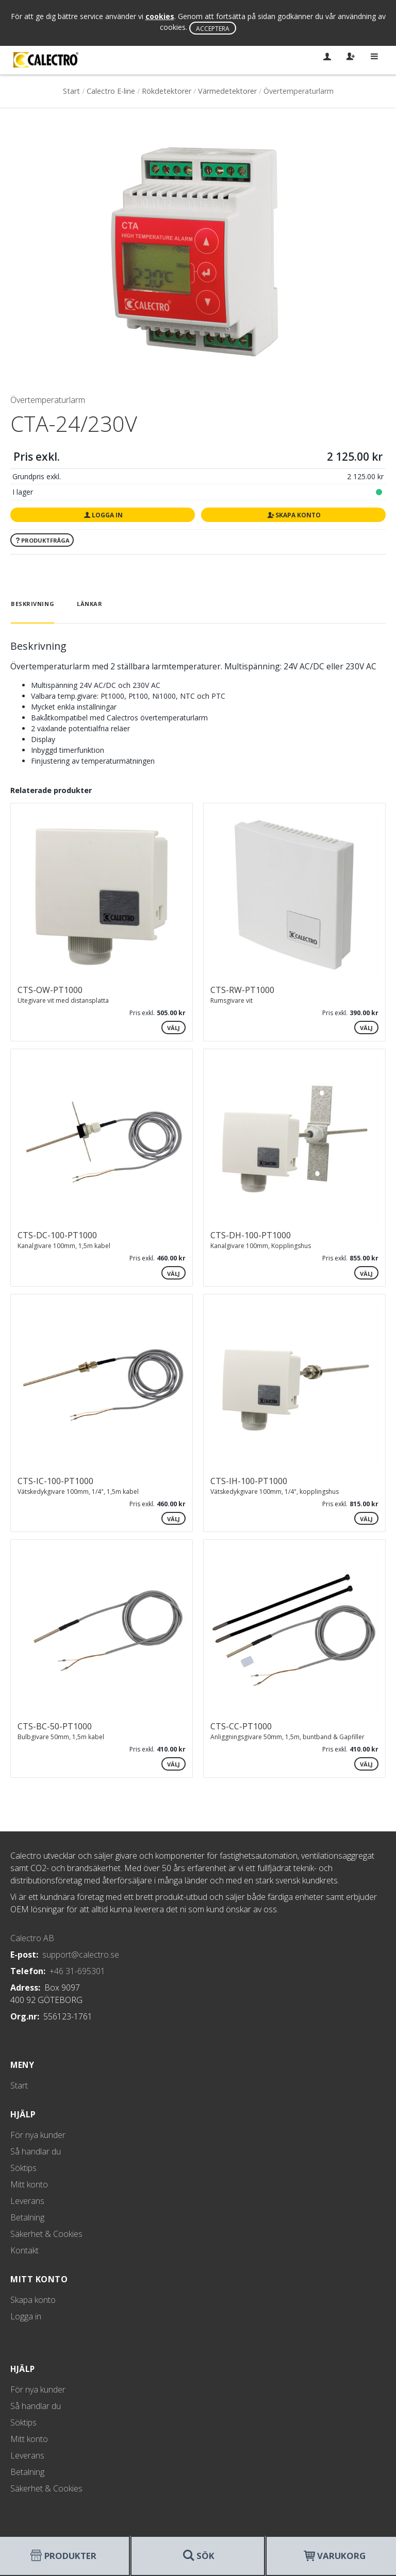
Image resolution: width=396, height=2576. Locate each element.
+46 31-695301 (77, 1971)
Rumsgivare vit (231, 1000)
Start (71, 91)
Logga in (102, 515)
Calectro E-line (111, 91)
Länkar (89, 604)
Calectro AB (32, 1938)
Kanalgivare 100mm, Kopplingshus (260, 1245)
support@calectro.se (80, 1954)
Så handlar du (35, 2151)
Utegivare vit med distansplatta (63, 1000)
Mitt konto (29, 2184)
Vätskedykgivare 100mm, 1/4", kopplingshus (274, 1491)
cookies (159, 16)
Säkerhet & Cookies (46, 2234)
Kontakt (24, 2250)
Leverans (27, 2201)
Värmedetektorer (227, 91)
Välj (173, 1028)
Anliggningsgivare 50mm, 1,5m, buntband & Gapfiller (287, 1736)
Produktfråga (42, 540)
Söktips (23, 2168)
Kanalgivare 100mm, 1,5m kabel (64, 1245)
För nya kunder (37, 2135)
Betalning (27, 2217)
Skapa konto (293, 515)
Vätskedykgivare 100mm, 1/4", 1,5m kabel (78, 1491)
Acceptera (212, 28)
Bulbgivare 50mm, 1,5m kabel (61, 1736)
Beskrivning (32, 604)
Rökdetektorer (166, 91)
